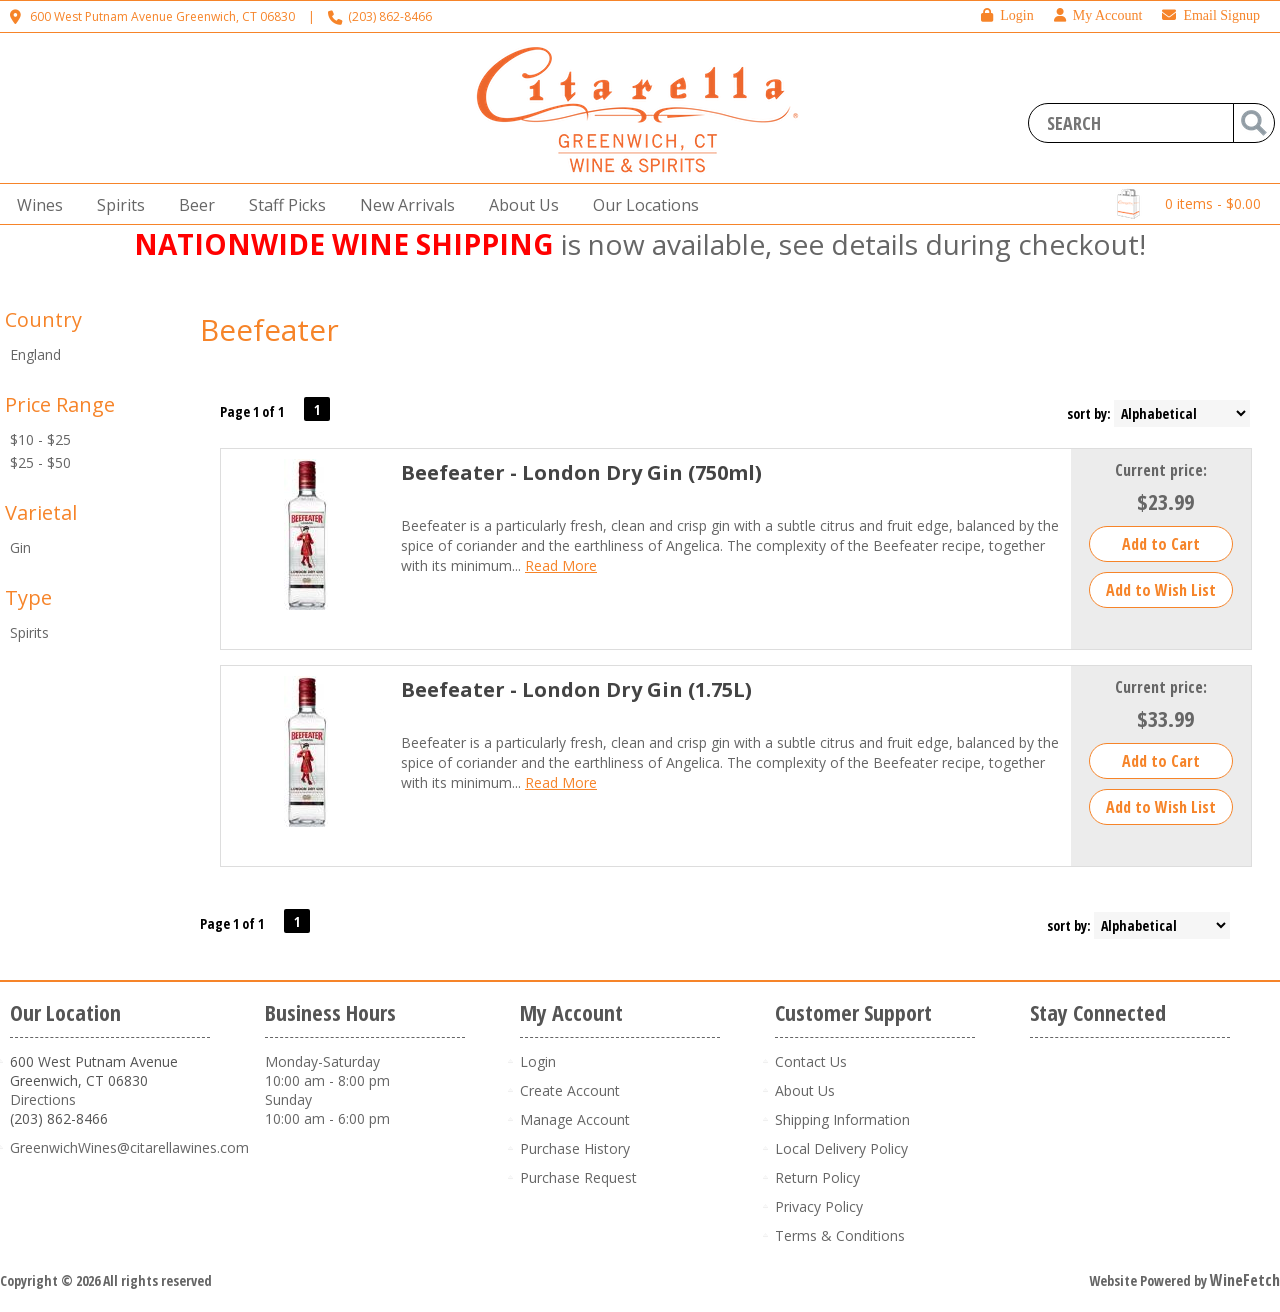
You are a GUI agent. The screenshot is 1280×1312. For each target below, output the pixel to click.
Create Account (570, 1090)
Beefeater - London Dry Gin (581, 472)
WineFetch (1245, 1280)
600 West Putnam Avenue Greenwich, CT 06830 (162, 16)
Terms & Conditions (840, 1235)
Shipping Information (842, 1119)
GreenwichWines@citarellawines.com (129, 1147)
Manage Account (575, 1119)
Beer (191, 205)
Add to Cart (1161, 544)
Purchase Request (578, 1177)
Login (1007, 15)
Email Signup (1211, 15)
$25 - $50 (40, 462)
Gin (20, 547)
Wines (34, 205)
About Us (518, 205)
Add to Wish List (1161, 590)
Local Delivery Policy (841, 1148)
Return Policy (817, 1177)
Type (28, 597)
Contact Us (811, 1061)
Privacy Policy (819, 1206)
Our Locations (640, 205)
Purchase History (575, 1148)
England (35, 354)
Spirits (115, 205)
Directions (43, 1099)
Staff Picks (287, 205)
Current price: (1161, 470)
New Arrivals (407, 205)
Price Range (60, 404)
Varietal (41, 512)
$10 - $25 (40, 439)
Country (43, 319)
